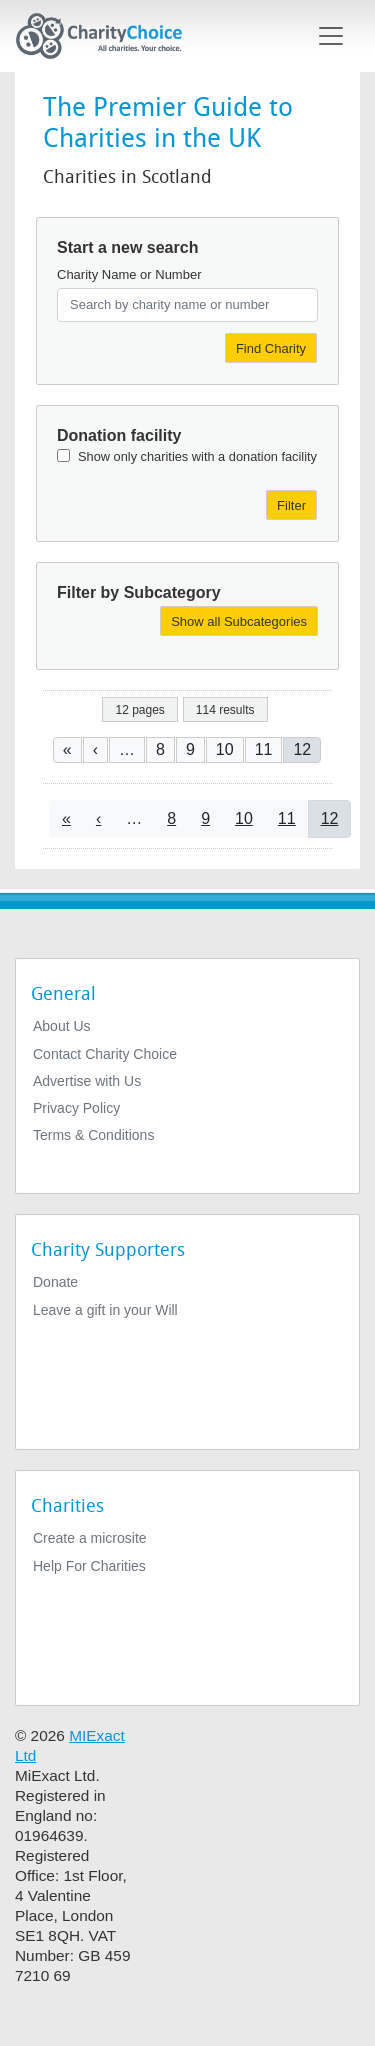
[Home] (107, 36)
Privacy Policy (76, 1108)
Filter (291, 505)
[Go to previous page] (95, 749)
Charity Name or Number (129, 274)
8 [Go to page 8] (160, 749)
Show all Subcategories (239, 621)
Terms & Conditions (93, 1135)
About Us (62, 1026)
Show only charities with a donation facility (197, 456)
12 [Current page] (302, 749)
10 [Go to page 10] (225, 749)
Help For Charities (89, 1566)
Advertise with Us (87, 1081)
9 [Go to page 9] (190, 749)
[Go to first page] (67, 749)
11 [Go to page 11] (264, 749)
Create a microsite (90, 1538)
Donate (55, 1282)
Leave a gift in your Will (105, 1310)
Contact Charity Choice (105, 1054)
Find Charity (271, 348)
